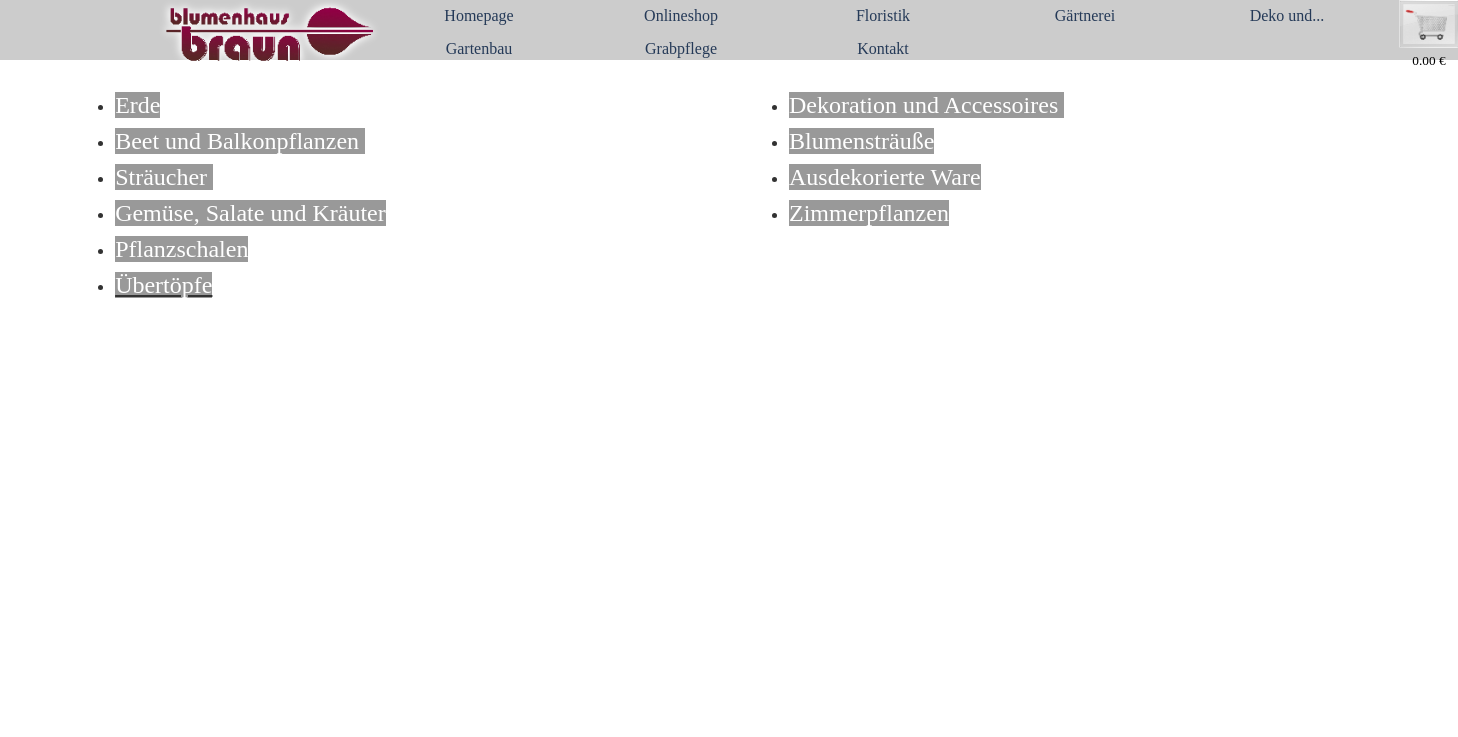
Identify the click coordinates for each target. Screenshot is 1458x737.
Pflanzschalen (181, 249)
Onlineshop (681, 15)
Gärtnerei (1085, 15)
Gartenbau (479, 48)
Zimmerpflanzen (869, 213)
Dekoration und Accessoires (926, 105)
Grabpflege (681, 48)
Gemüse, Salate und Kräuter (250, 213)
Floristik (883, 15)
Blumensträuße (861, 141)
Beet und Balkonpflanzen (240, 141)
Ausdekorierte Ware (885, 177)
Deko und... (1287, 15)
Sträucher (164, 177)
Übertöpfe (163, 285)
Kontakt (883, 48)
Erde (137, 105)
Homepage (478, 15)
